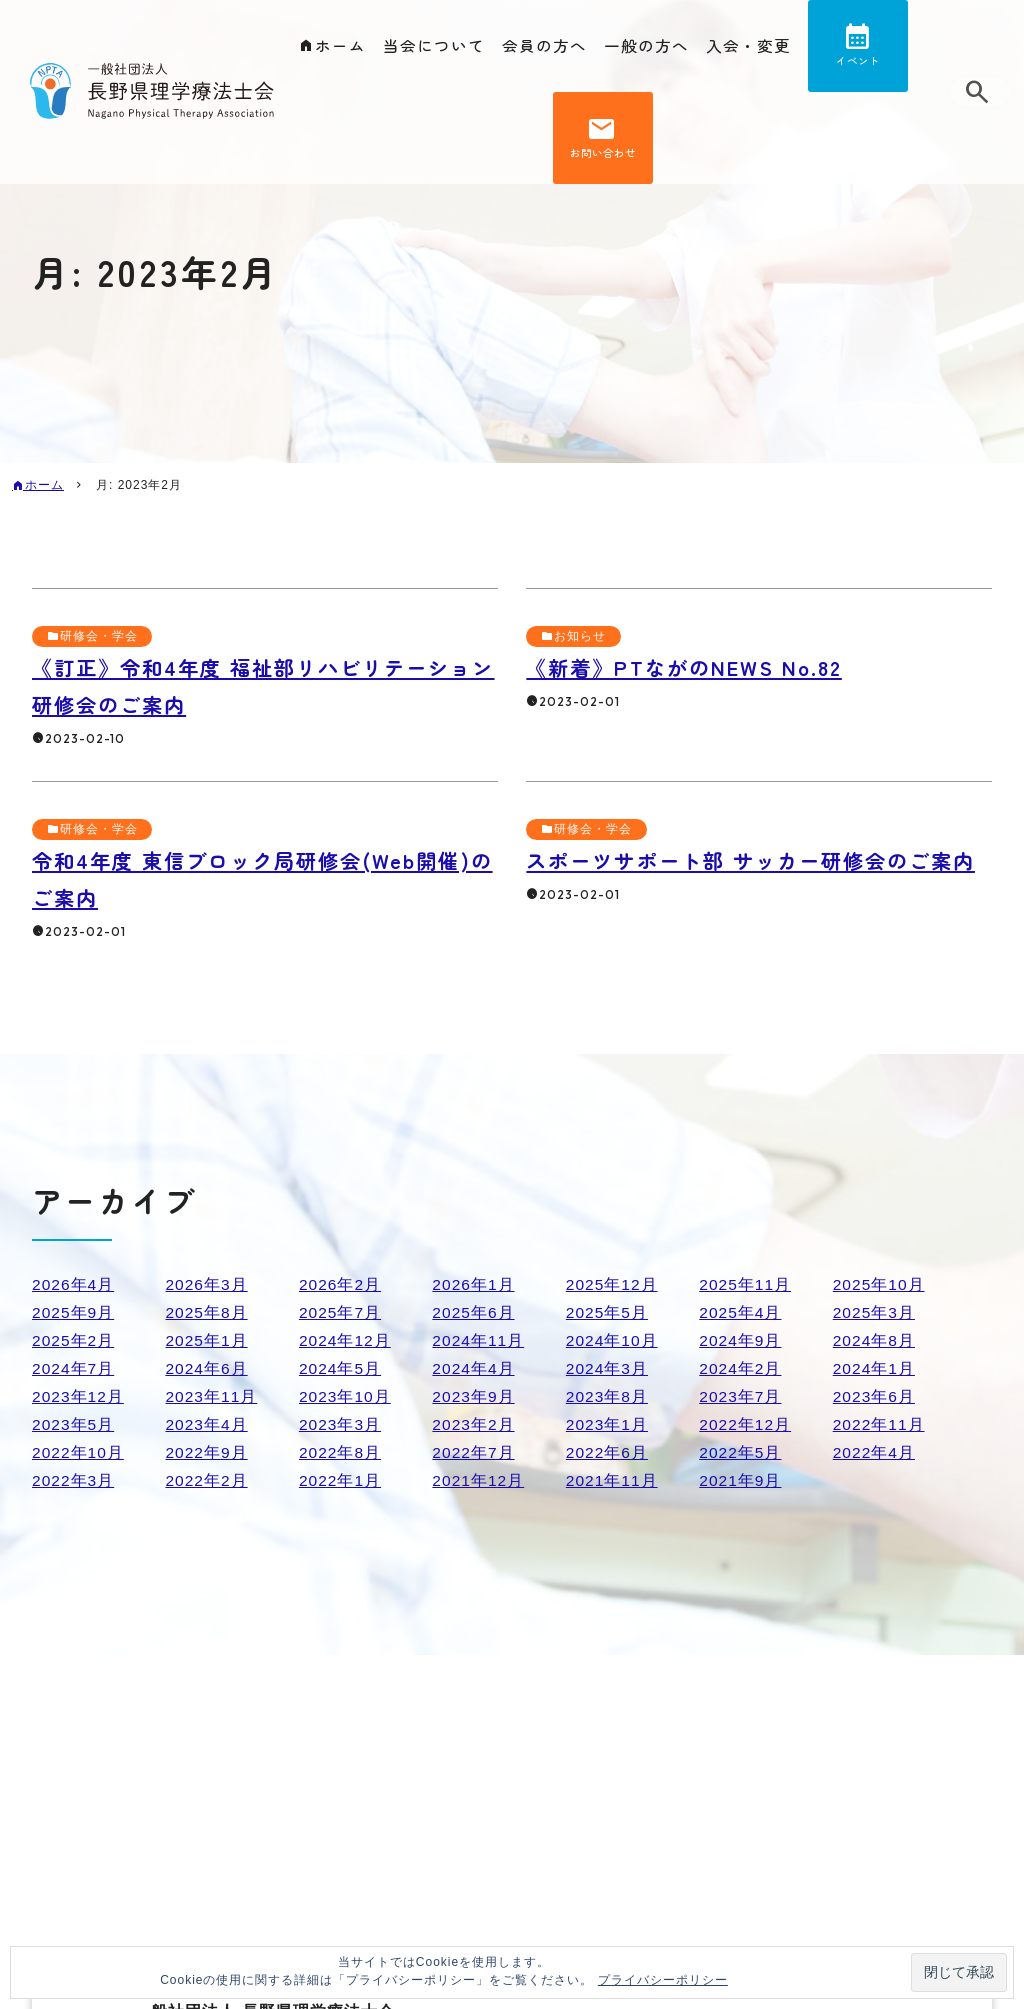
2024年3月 (608, 1368)
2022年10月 (78, 1452)
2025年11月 (745, 1284)
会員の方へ (544, 46)
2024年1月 (875, 1368)
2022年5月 (741, 1452)
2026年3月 (207, 1284)
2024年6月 (207, 1368)
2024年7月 (74, 1368)
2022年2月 (207, 1480)
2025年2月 (74, 1340)
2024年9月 (741, 1340)
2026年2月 (341, 1284)
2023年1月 (608, 1424)
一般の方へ (646, 46)
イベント (858, 63)
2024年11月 (478, 1340)
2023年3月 (341, 1424)
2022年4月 (875, 1452)
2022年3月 (74, 1480)
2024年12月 (345, 1340)
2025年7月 (341, 1312)
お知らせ (580, 636)
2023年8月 (608, 1396)
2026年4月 (74, 1284)
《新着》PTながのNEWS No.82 (690, 667)
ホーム (340, 46)
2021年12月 (478, 1480)
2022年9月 (207, 1452)
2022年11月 (879, 1424)
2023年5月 (74, 1424)
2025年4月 (741, 1312)
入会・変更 (748, 46)
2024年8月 (875, 1340)
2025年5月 (608, 1312)
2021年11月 (612, 1480)
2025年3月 (875, 1312)
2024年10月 (612, 1340)
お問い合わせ (603, 160)
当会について (434, 46)
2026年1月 (474, 1284)
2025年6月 (474, 1312)
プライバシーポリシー (663, 1980)
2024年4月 (474, 1368)
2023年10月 (345, 1396)
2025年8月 (207, 1312)
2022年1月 (341, 1480)
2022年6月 (608, 1452)
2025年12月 (612, 1284)
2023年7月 (741, 1396)
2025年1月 (207, 1340)
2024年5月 (341, 1368)
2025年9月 (74, 1312)
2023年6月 (875, 1396)
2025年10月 (879, 1284)
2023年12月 (78, 1396)
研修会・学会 (99, 636)
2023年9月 (474, 1396)
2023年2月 (474, 1424)
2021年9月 (741, 1480)
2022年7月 (474, 1452)
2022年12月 (745, 1424)
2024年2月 (741, 1368)
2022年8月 (341, 1452)
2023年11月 (211, 1396)
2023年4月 (207, 1424)
